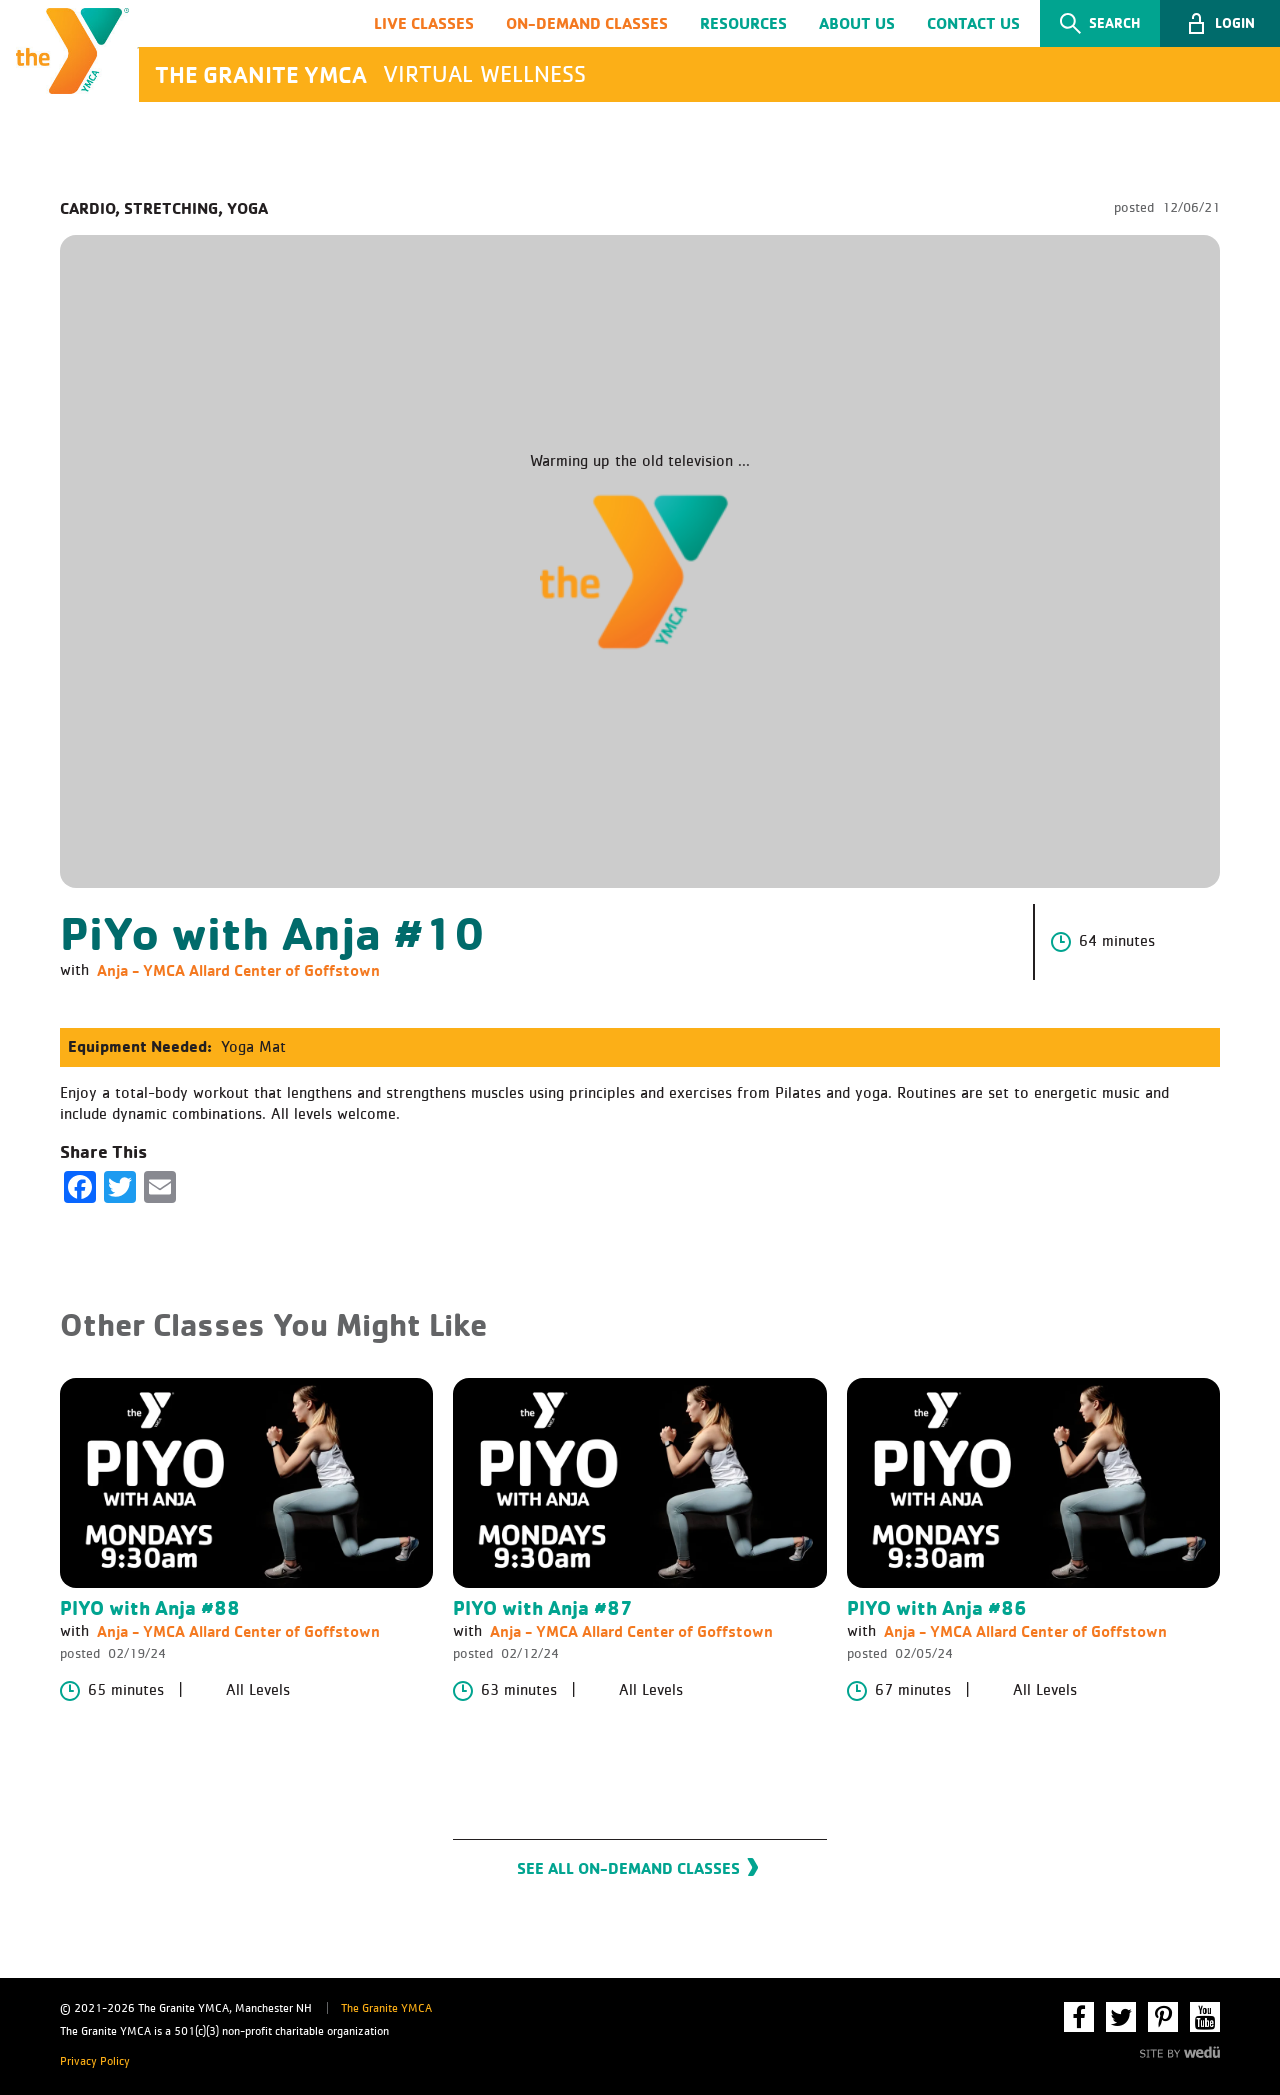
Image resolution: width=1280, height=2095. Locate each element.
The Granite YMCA (386, 2010)
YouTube (1205, 2018)
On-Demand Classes (587, 23)
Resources (743, 23)
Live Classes (424, 23)
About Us (857, 23)
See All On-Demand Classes (628, 1870)
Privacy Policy (95, 2062)
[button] (1220, 24)
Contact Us (973, 23)
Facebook (1079, 2018)
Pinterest (1163, 2018)
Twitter (1121, 2018)
